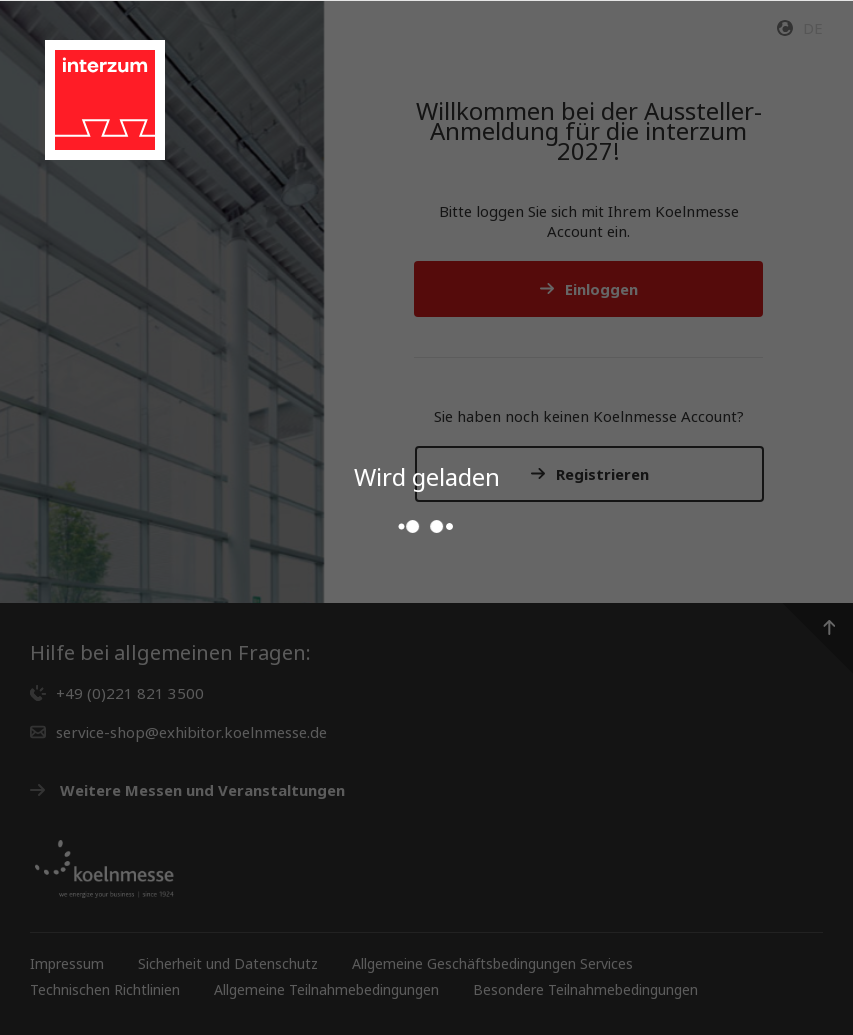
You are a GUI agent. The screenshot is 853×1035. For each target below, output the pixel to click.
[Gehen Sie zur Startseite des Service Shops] (105, 100)
